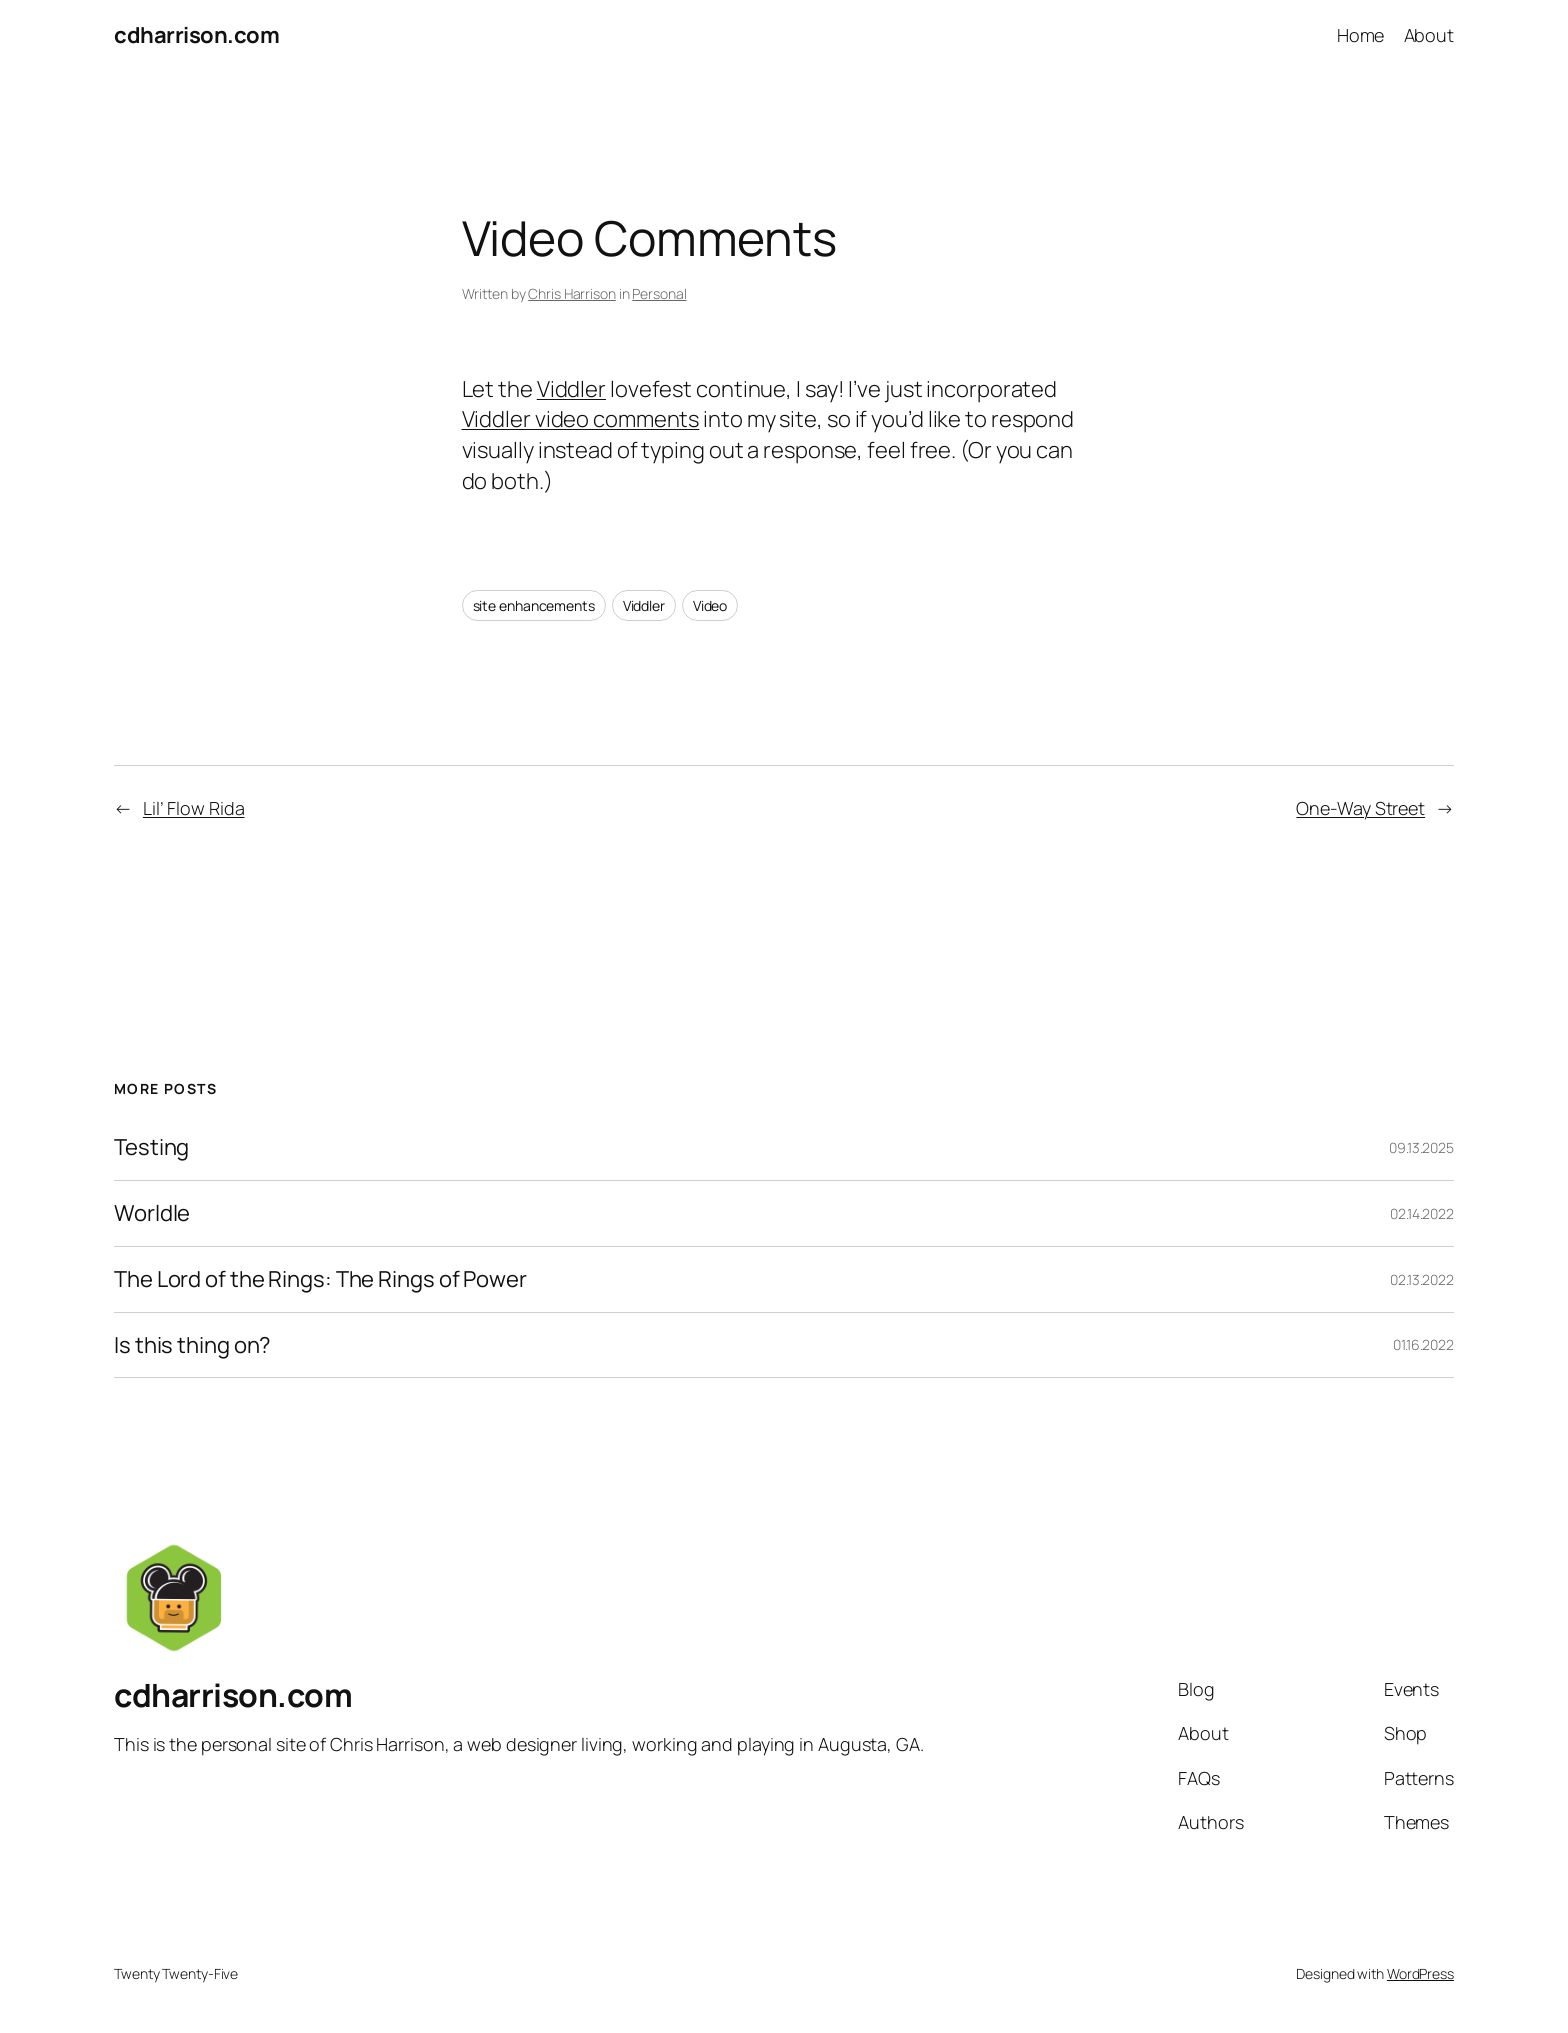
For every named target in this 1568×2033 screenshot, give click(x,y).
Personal (659, 293)
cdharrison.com (196, 35)
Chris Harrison (572, 293)
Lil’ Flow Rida (194, 808)
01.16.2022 (1423, 1344)
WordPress (1420, 1973)
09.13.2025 (1421, 1147)
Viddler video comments (581, 419)
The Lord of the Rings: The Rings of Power (320, 1279)
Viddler (571, 389)
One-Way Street (1360, 808)
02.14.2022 (1422, 1213)
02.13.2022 (1422, 1279)
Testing (151, 1147)
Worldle (152, 1213)
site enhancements (534, 605)
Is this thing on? (192, 1345)
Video (710, 605)
